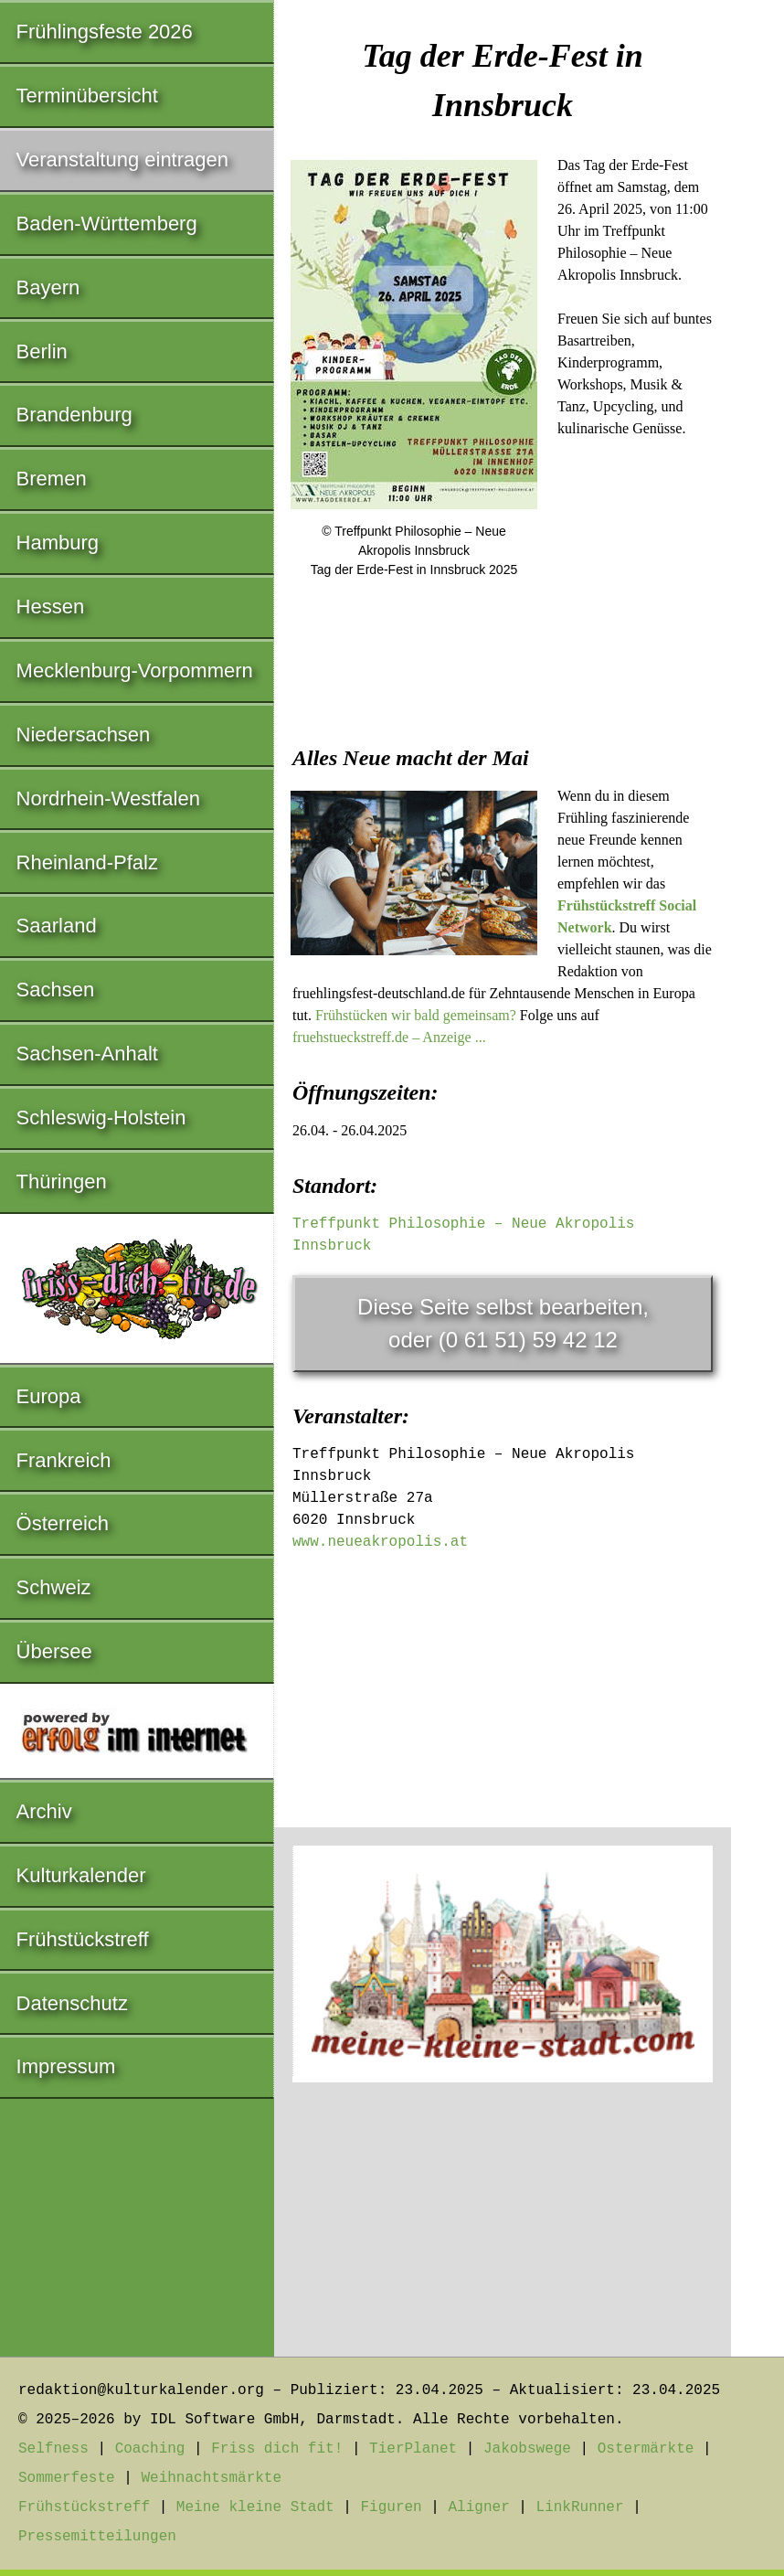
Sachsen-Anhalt (87, 1053)
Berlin (42, 351)
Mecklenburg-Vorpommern (134, 670)
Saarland (56, 925)
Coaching (150, 2449)
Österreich (62, 1523)
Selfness (53, 2449)
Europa (48, 1396)
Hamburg (57, 542)
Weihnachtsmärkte (211, 2478)
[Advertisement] (502, 732)
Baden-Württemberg (106, 223)
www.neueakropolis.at (380, 1542)
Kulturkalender (81, 1875)
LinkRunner (580, 2507)
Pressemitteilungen (97, 2536)
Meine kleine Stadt (255, 2507)
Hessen (50, 606)
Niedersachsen (83, 734)
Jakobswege (527, 2449)
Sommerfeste (66, 2478)
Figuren (390, 2507)
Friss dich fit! (277, 2449)
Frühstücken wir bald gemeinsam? (415, 1015)
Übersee (54, 1651)
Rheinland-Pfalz (87, 862)
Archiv (44, 1811)
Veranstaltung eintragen (122, 159)
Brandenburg (74, 414)
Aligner (479, 2507)
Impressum (66, 2066)
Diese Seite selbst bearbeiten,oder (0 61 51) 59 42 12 (503, 1323)
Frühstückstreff (82, 1939)
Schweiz (53, 1587)
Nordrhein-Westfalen (108, 798)
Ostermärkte (646, 2449)
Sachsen (55, 989)
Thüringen (61, 1181)
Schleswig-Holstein (101, 1117)
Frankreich (63, 1460)
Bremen (51, 478)
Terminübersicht (87, 95)
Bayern (48, 287)
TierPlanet (413, 2449)
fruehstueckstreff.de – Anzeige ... (389, 1037)
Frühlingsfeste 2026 (104, 31)
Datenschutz (72, 2003)
